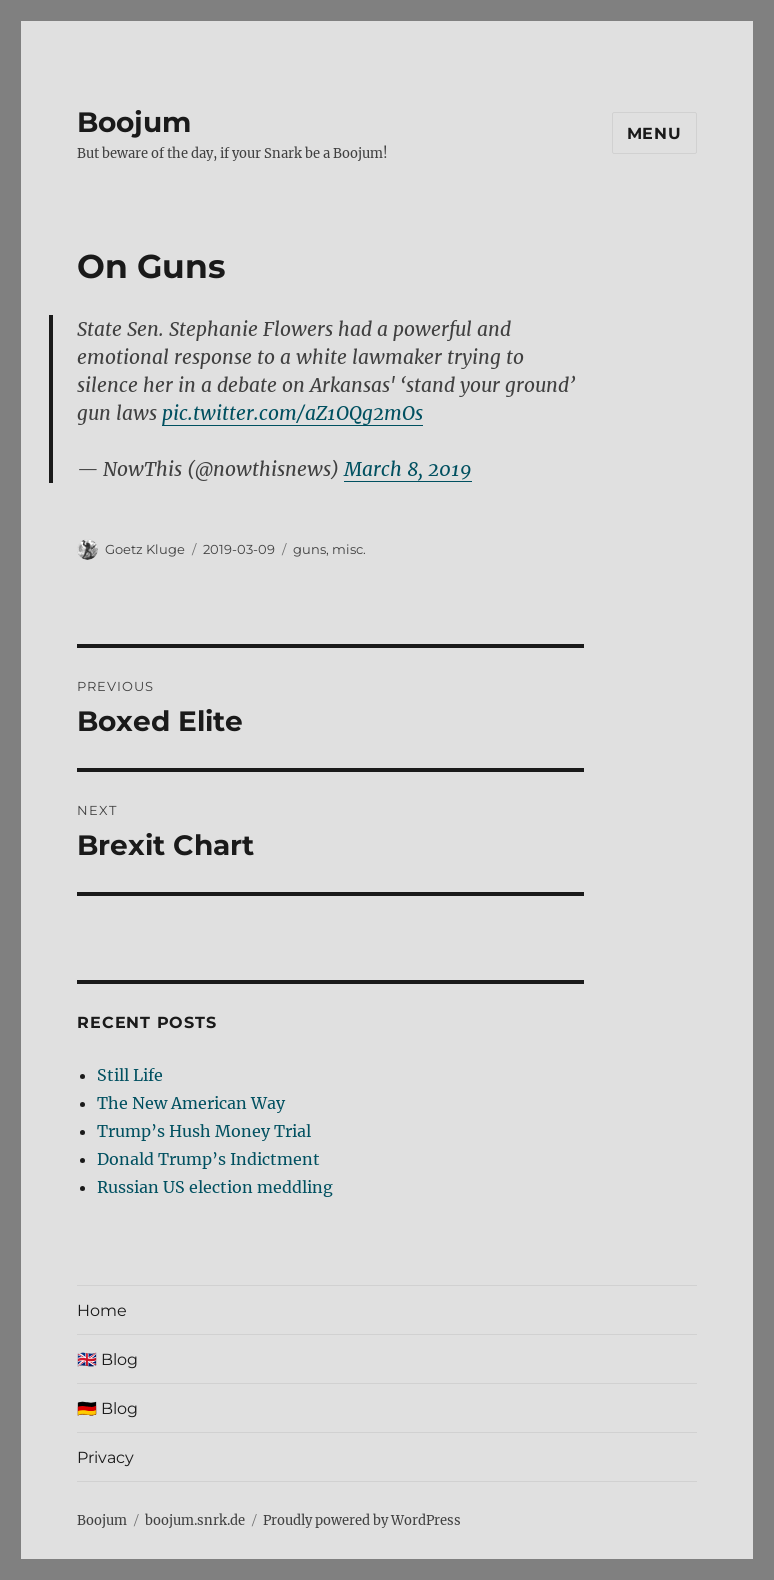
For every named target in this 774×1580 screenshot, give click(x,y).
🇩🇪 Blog (107, 1408)
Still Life (130, 1075)
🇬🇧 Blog (107, 1359)
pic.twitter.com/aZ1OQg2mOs (292, 413)
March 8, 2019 (408, 469)
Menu (654, 133)
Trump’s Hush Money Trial (204, 1131)
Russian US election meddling (215, 1187)
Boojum (134, 122)
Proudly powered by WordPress (362, 1520)
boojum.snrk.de (195, 1520)
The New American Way (191, 1103)
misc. (349, 549)
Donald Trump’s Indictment (208, 1159)
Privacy (105, 1457)
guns (309, 549)
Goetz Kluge (145, 549)
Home (102, 1310)
